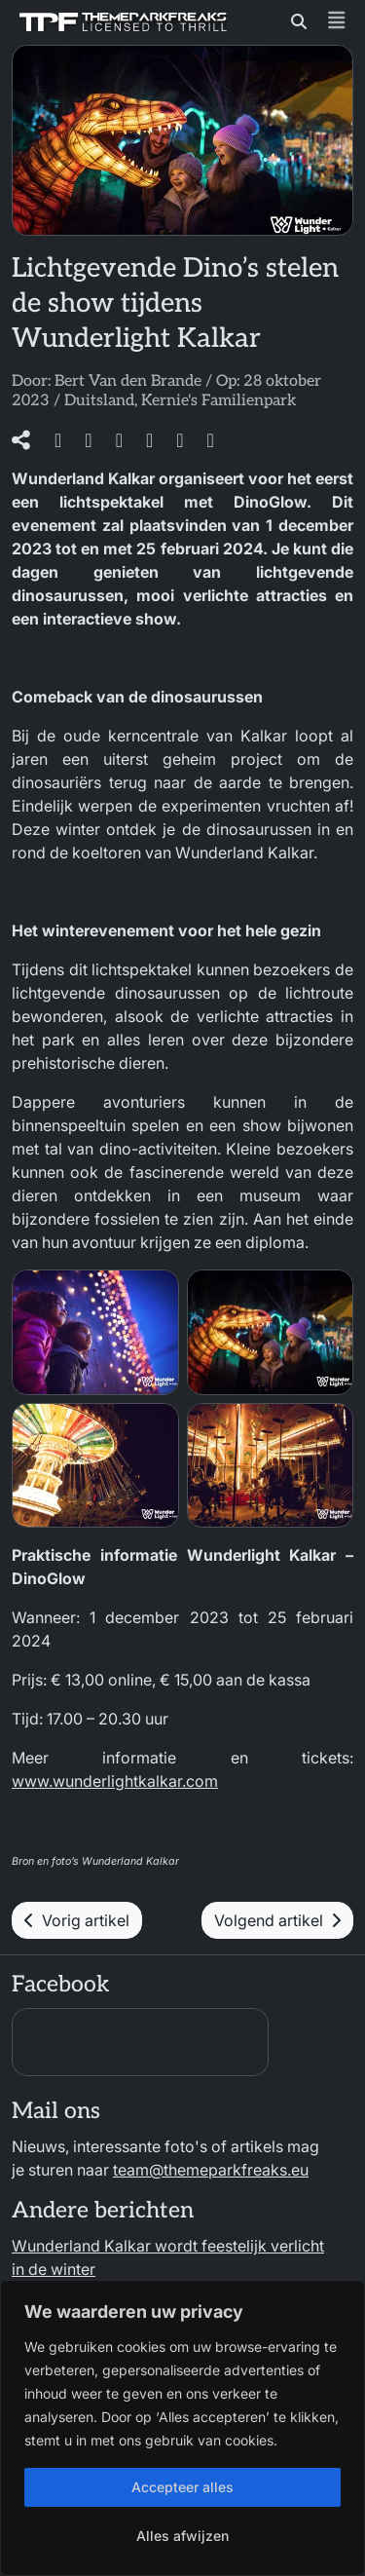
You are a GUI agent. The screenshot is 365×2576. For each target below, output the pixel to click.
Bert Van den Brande (128, 381)
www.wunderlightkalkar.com (115, 1781)
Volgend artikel (277, 1920)
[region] (182, 2428)
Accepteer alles (182, 2487)
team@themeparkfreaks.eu (211, 2169)
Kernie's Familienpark (218, 401)
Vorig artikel (76, 1920)
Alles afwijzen (182, 2535)
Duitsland (99, 401)
